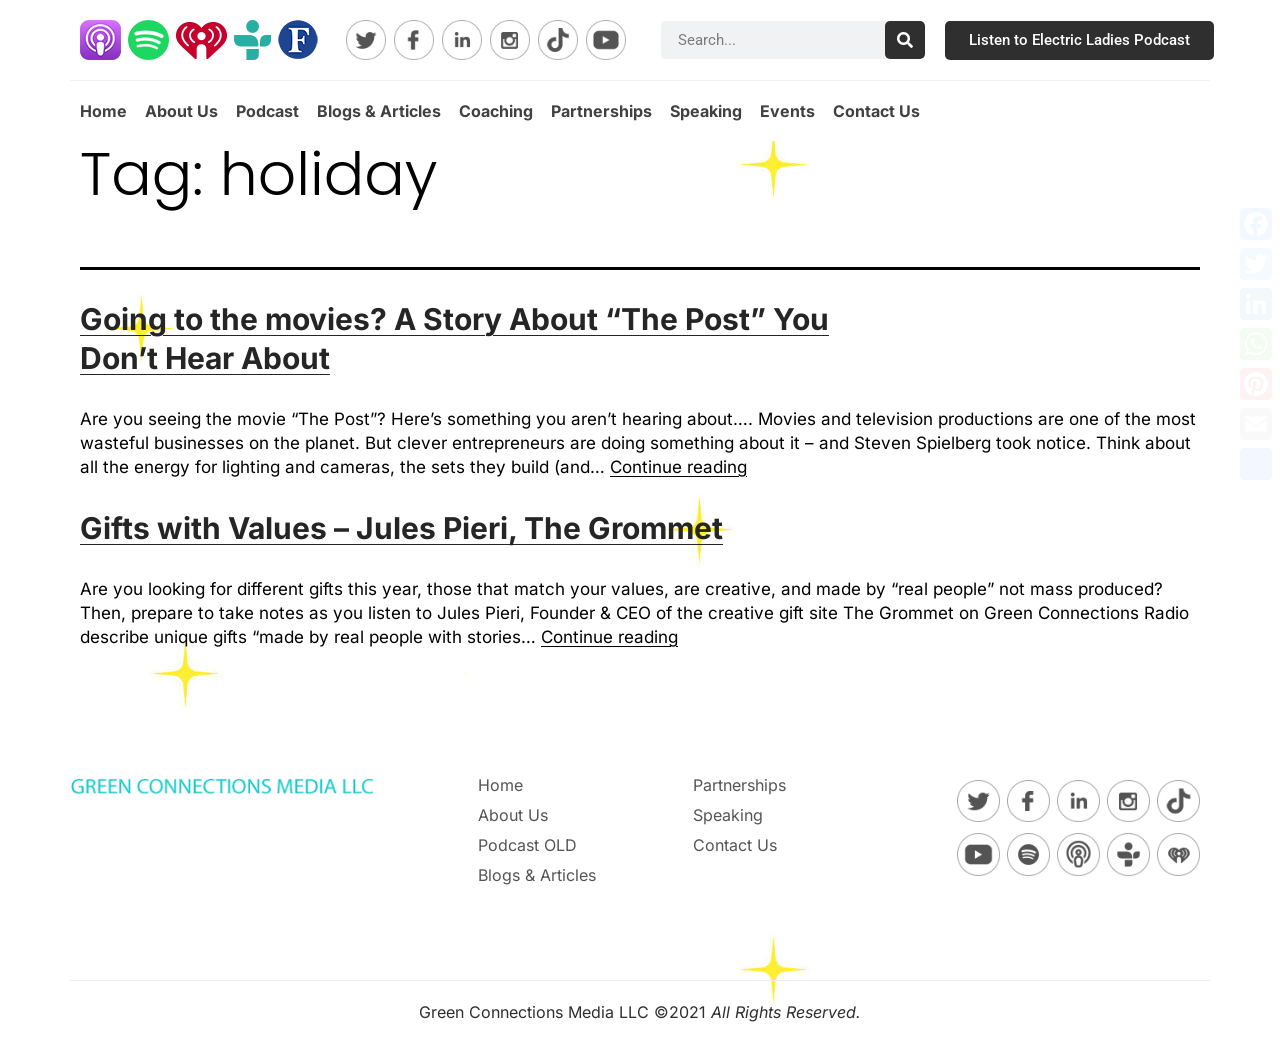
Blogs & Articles (379, 111)
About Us (181, 111)
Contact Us (876, 111)
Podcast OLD (527, 845)
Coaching (496, 111)
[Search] (905, 40)
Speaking (706, 111)
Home (103, 111)
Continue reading (678, 467)
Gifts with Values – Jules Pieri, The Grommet (401, 528)
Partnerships (601, 111)
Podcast (267, 111)
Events (787, 111)
